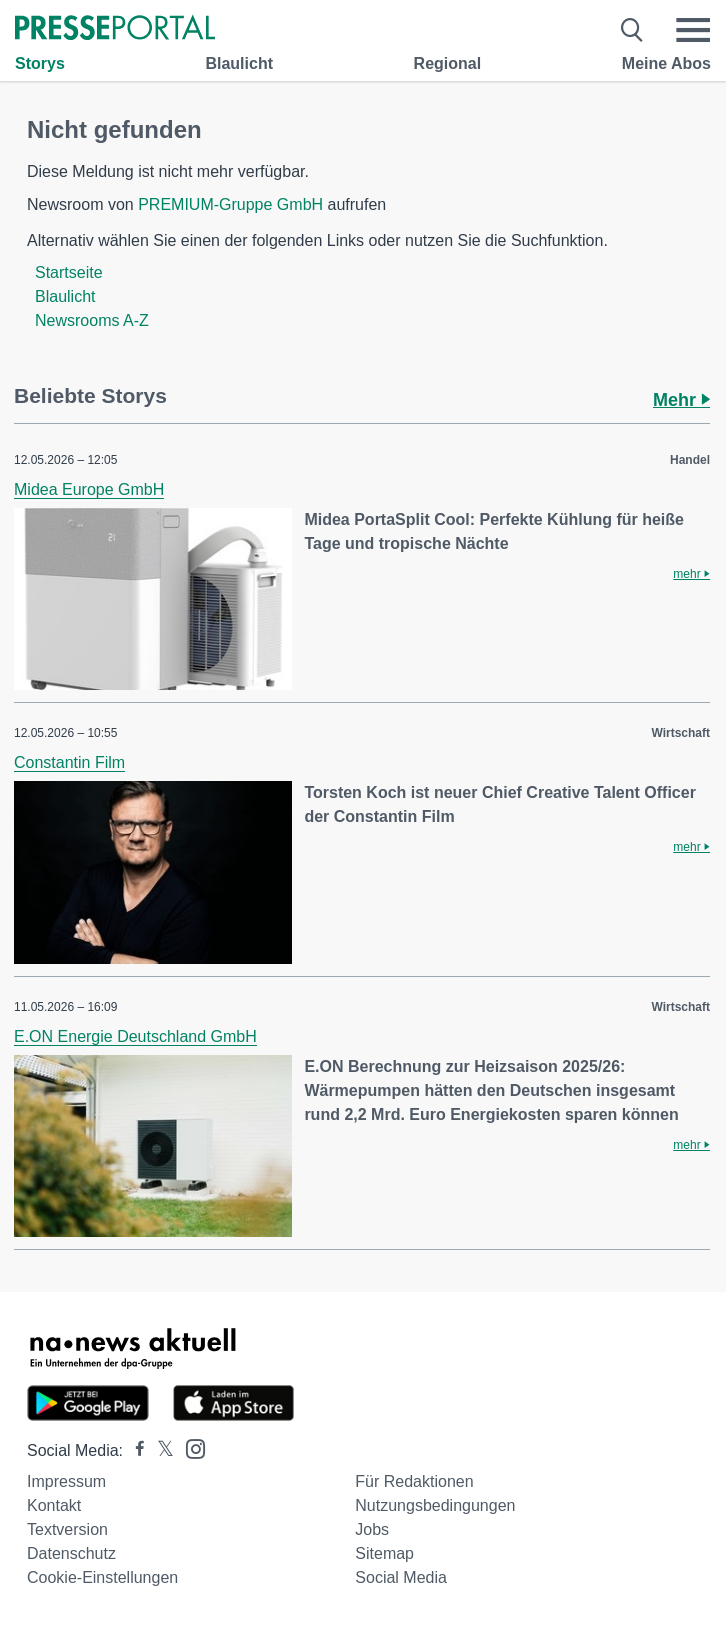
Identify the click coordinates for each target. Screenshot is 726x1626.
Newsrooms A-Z (92, 320)
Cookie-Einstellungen (102, 1577)
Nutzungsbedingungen (435, 1505)
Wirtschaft (680, 733)
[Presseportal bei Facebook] (134, 1450)
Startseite (69, 272)
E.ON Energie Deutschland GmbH (135, 1036)
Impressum (66, 1481)
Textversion (67, 1529)
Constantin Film (69, 762)
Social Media (401, 1577)
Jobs (372, 1529)
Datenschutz (71, 1553)
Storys (40, 63)
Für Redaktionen (414, 1481)
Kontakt (54, 1505)
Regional (448, 63)
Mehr (681, 400)
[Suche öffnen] (632, 30)
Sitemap (384, 1553)
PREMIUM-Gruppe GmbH (230, 204)
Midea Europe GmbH (89, 489)
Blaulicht (239, 63)
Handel (690, 460)
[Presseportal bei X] (159, 1450)
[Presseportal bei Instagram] (189, 1447)
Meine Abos (666, 63)
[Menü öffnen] (693, 30)
